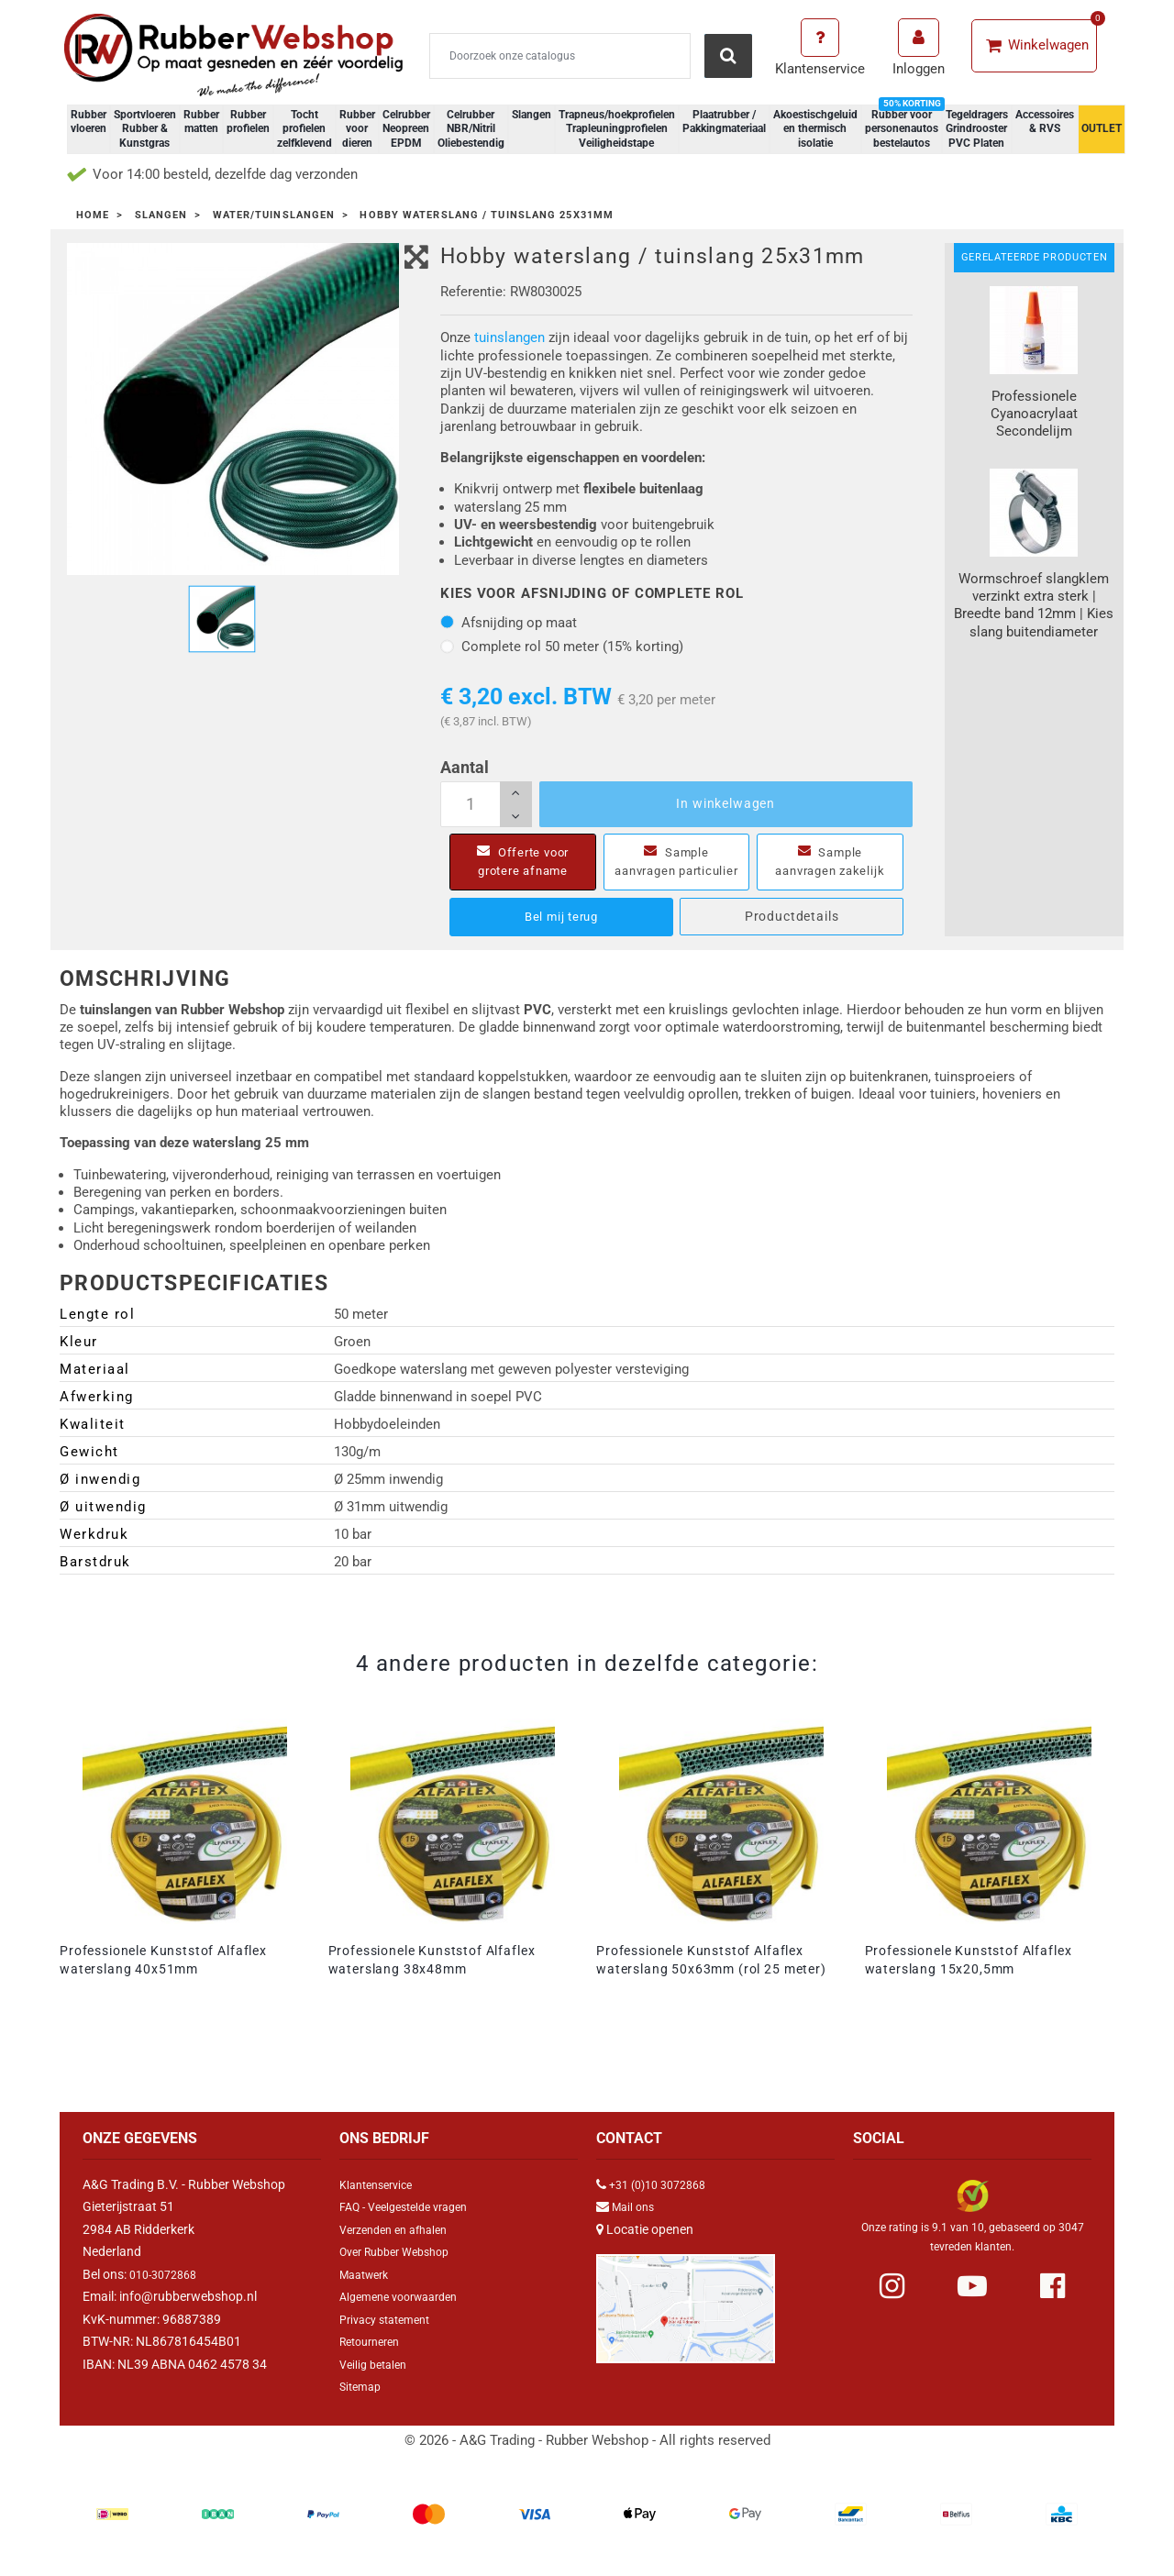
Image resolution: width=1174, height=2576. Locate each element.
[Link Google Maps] (685, 2319)
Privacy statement (391, 2337)
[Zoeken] (560, 56)
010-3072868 (167, 2292)
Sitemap (362, 2404)
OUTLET (1101, 128)
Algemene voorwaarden (406, 2314)
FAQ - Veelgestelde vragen (412, 2224)
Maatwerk (368, 2292)
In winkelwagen (725, 803)
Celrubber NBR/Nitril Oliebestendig (470, 128)
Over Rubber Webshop (402, 2269)
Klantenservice (381, 2202)
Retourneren (374, 2359)
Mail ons (635, 2224)
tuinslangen (509, 337)
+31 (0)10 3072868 (664, 2202)
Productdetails (792, 934)
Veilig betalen (377, 2382)
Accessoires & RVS (1044, 122)
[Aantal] (486, 804)
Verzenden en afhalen (400, 2247)
